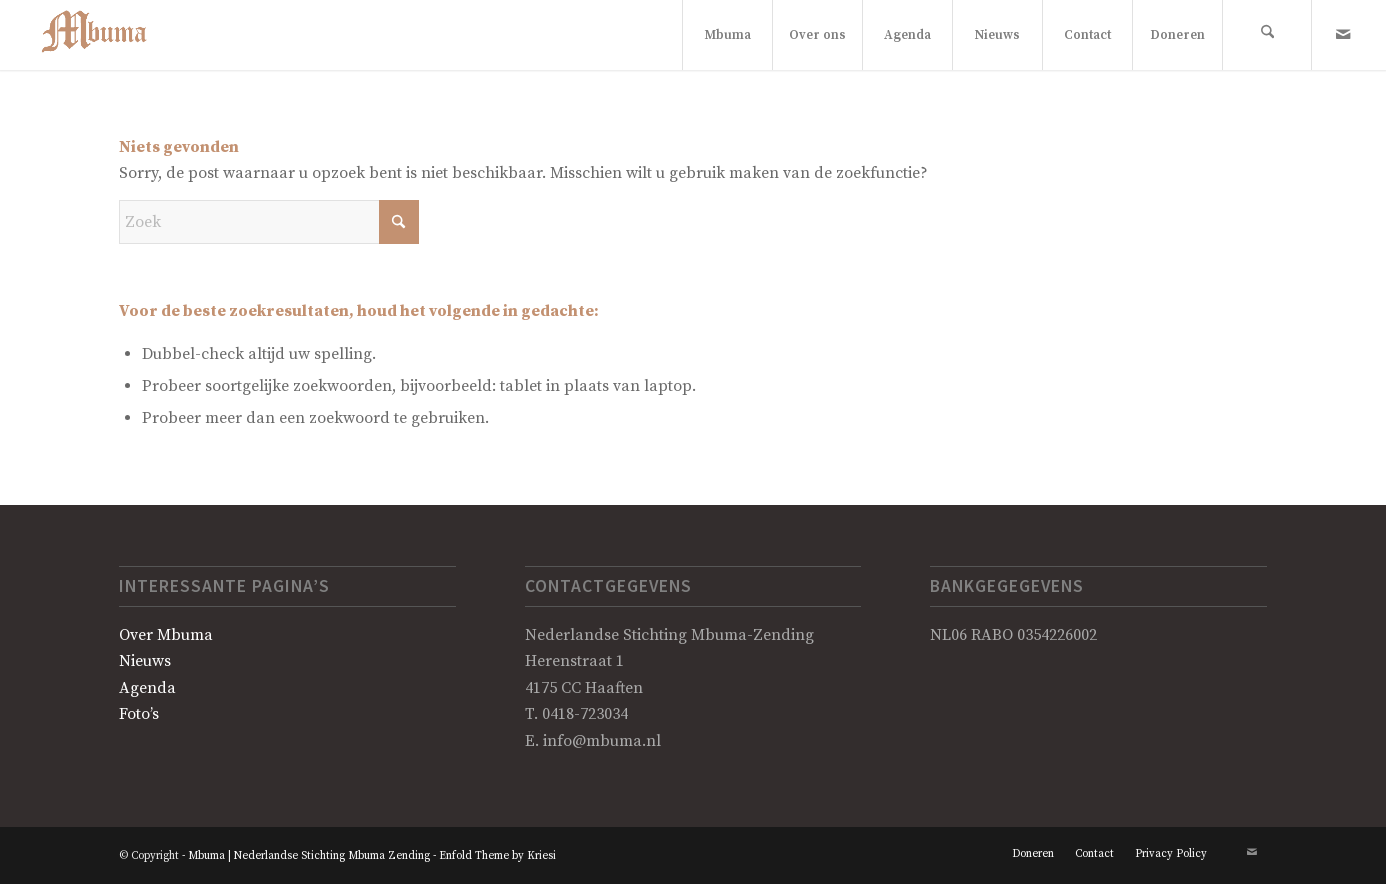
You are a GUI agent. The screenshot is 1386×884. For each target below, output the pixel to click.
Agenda (147, 688)
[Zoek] (1267, 35)
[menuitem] (727, 35)
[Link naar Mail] (1343, 34)
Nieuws (145, 661)
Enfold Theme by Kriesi (497, 856)
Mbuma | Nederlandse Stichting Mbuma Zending (309, 856)
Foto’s (139, 714)
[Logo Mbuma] (103, 35)
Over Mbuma (166, 635)
